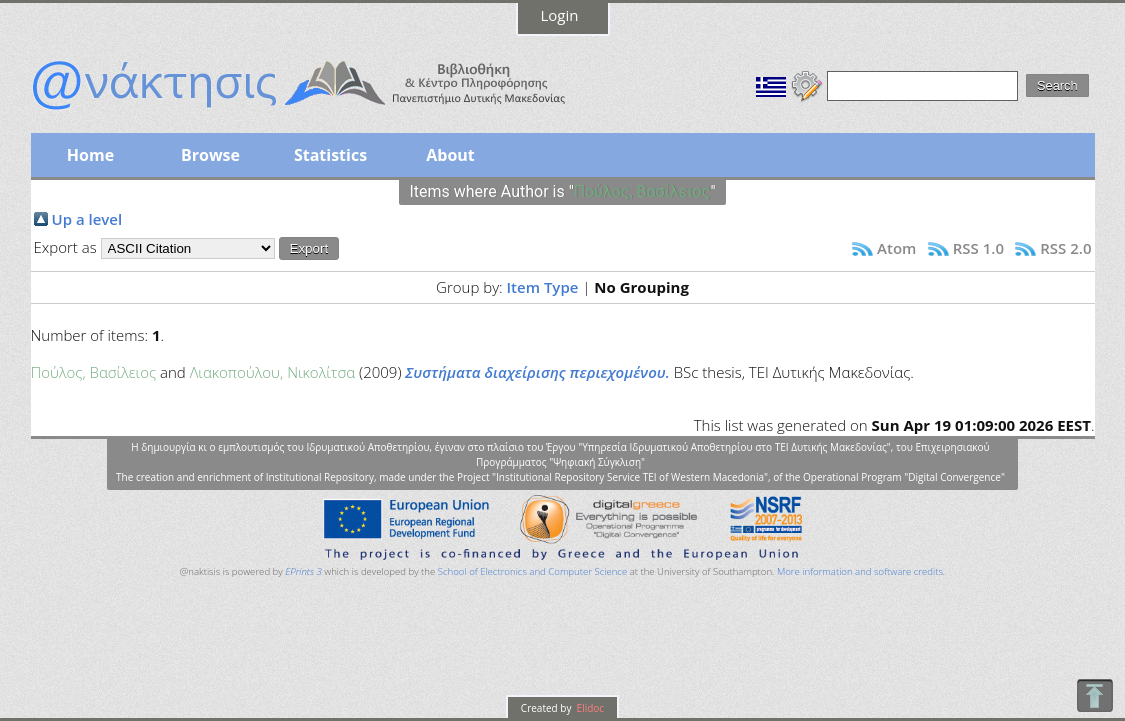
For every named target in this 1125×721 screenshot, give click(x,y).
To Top (1094, 695)
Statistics (330, 155)
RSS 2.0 (1065, 248)
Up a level (87, 219)
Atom (896, 248)
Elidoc (589, 708)
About (450, 155)
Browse (210, 155)
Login (560, 15)
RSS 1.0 (978, 248)
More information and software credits (860, 571)
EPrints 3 (303, 571)
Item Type (543, 287)
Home (90, 155)
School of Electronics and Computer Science (532, 571)
